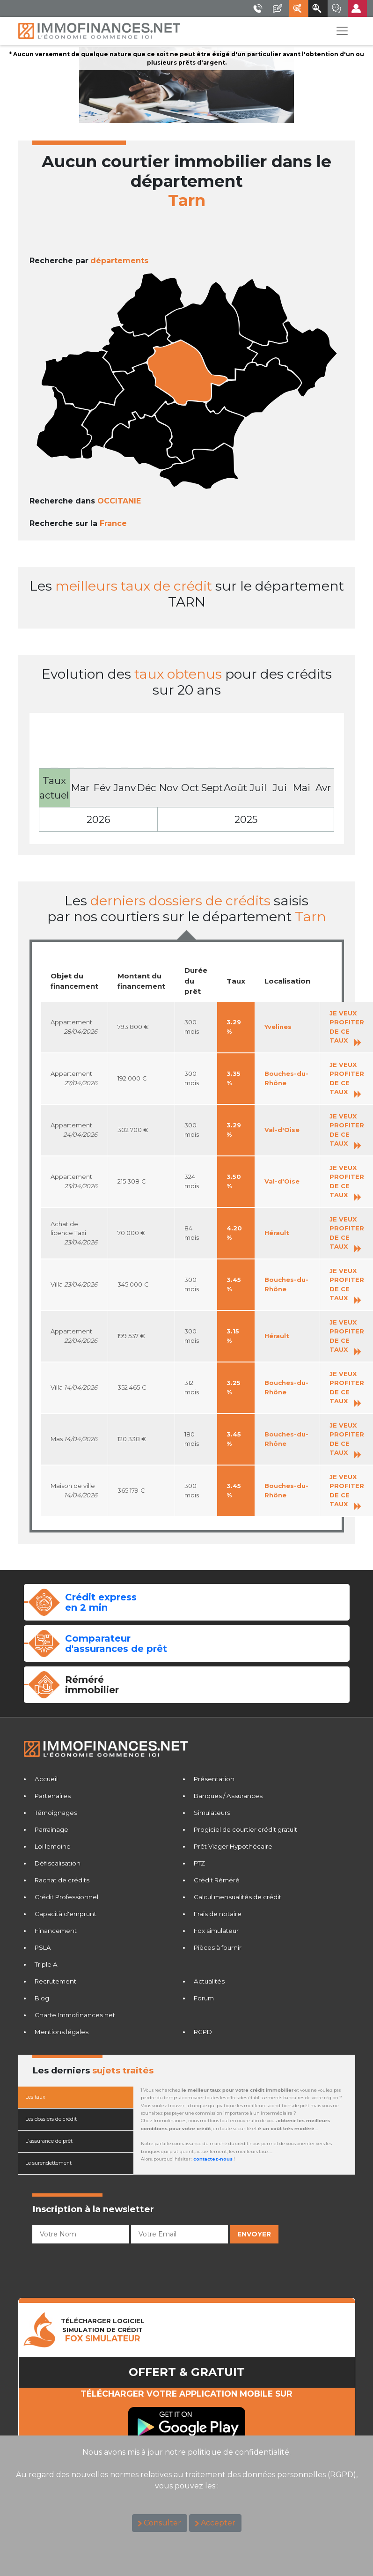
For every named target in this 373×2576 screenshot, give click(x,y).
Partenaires (53, 1795)
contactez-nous (213, 2158)
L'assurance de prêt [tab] (49, 2141)
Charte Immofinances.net (75, 2015)
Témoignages (56, 1812)
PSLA (43, 1947)
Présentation (214, 1779)
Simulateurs (212, 1812)
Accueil (46, 1779)
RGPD (203, 2032)
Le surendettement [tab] (48, 2163)
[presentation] (103, 2265)
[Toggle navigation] (342, 31)
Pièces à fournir (217, 1947)
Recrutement (55, 1981)
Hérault (276, 1232)
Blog (42, 1998)
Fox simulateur (216, 1930)
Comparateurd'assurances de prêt (116, 1643)
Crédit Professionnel (66, 1897)
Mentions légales (61, 2032)
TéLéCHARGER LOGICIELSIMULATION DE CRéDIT (103, 2330)
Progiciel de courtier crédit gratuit (245, 1829)
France (113, 523)
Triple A (46, 1964)
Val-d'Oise (282, 1129)
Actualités (209, 1981)
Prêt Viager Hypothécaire (233, 1846)
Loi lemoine (53, 1846)
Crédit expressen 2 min (101, 1602)
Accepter (218, 2522)
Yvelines (278, 1026)
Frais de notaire (217, 1913)
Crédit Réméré (217, 1880)
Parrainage (51, 1829)
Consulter (162, 2522)
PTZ (199, 1863)
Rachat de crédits (62, 1880)
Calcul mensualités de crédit (237, 1897)
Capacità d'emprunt (65, 1913)
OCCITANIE (119, 500)
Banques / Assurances (228, 1795)
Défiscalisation (57, 1863)
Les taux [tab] (35, 2097)
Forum (204, 1998)
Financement (56, 1930)
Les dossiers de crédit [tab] (51, 2119)
